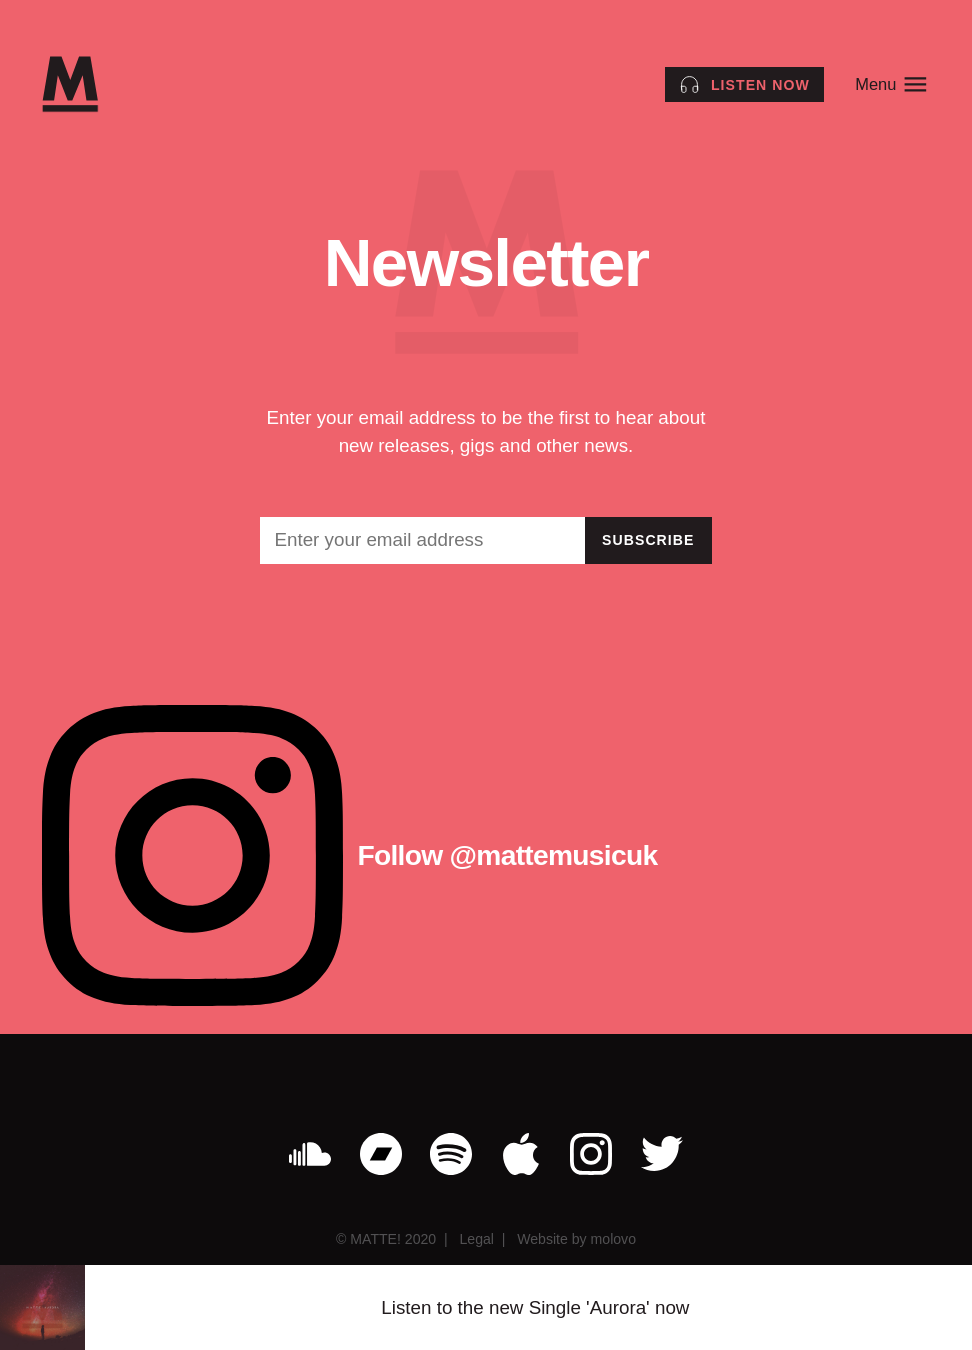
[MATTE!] (70, 84)
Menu (892, 84)
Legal (476, 1239)
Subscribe (648, 540)
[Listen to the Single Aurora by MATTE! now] (744, 84)
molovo (613, 1239)
